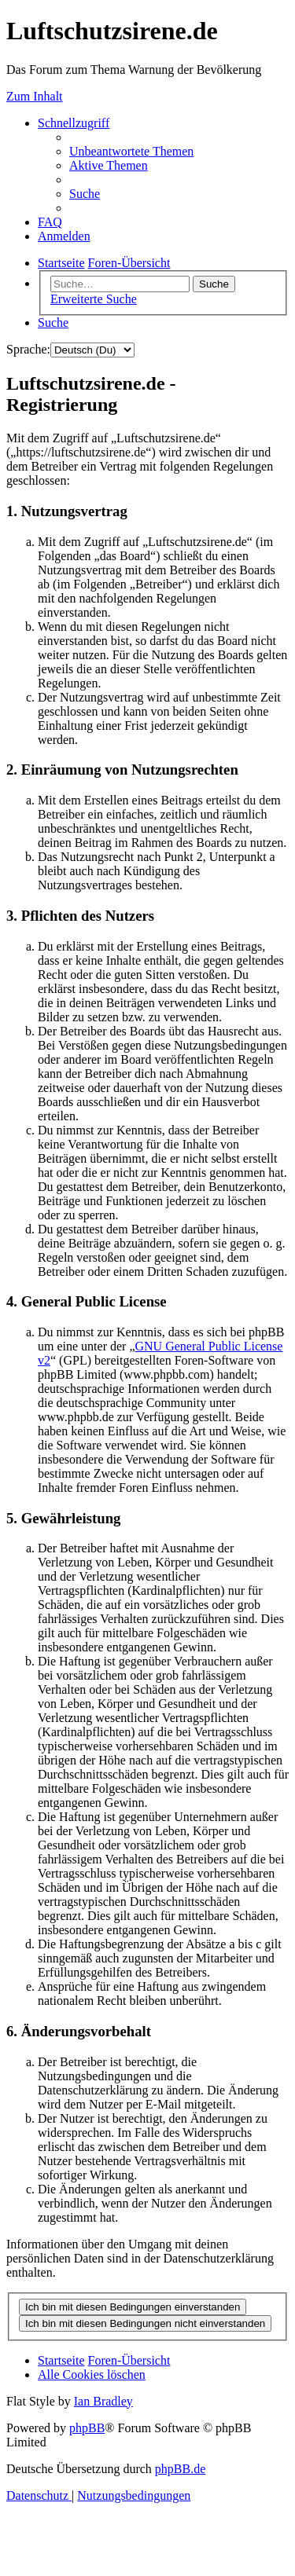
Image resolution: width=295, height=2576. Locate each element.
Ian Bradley (103, 2401)
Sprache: (28, 349)
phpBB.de (180, 2468)
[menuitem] (131, 151)
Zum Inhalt (34, 96)
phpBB (87, 2428)
